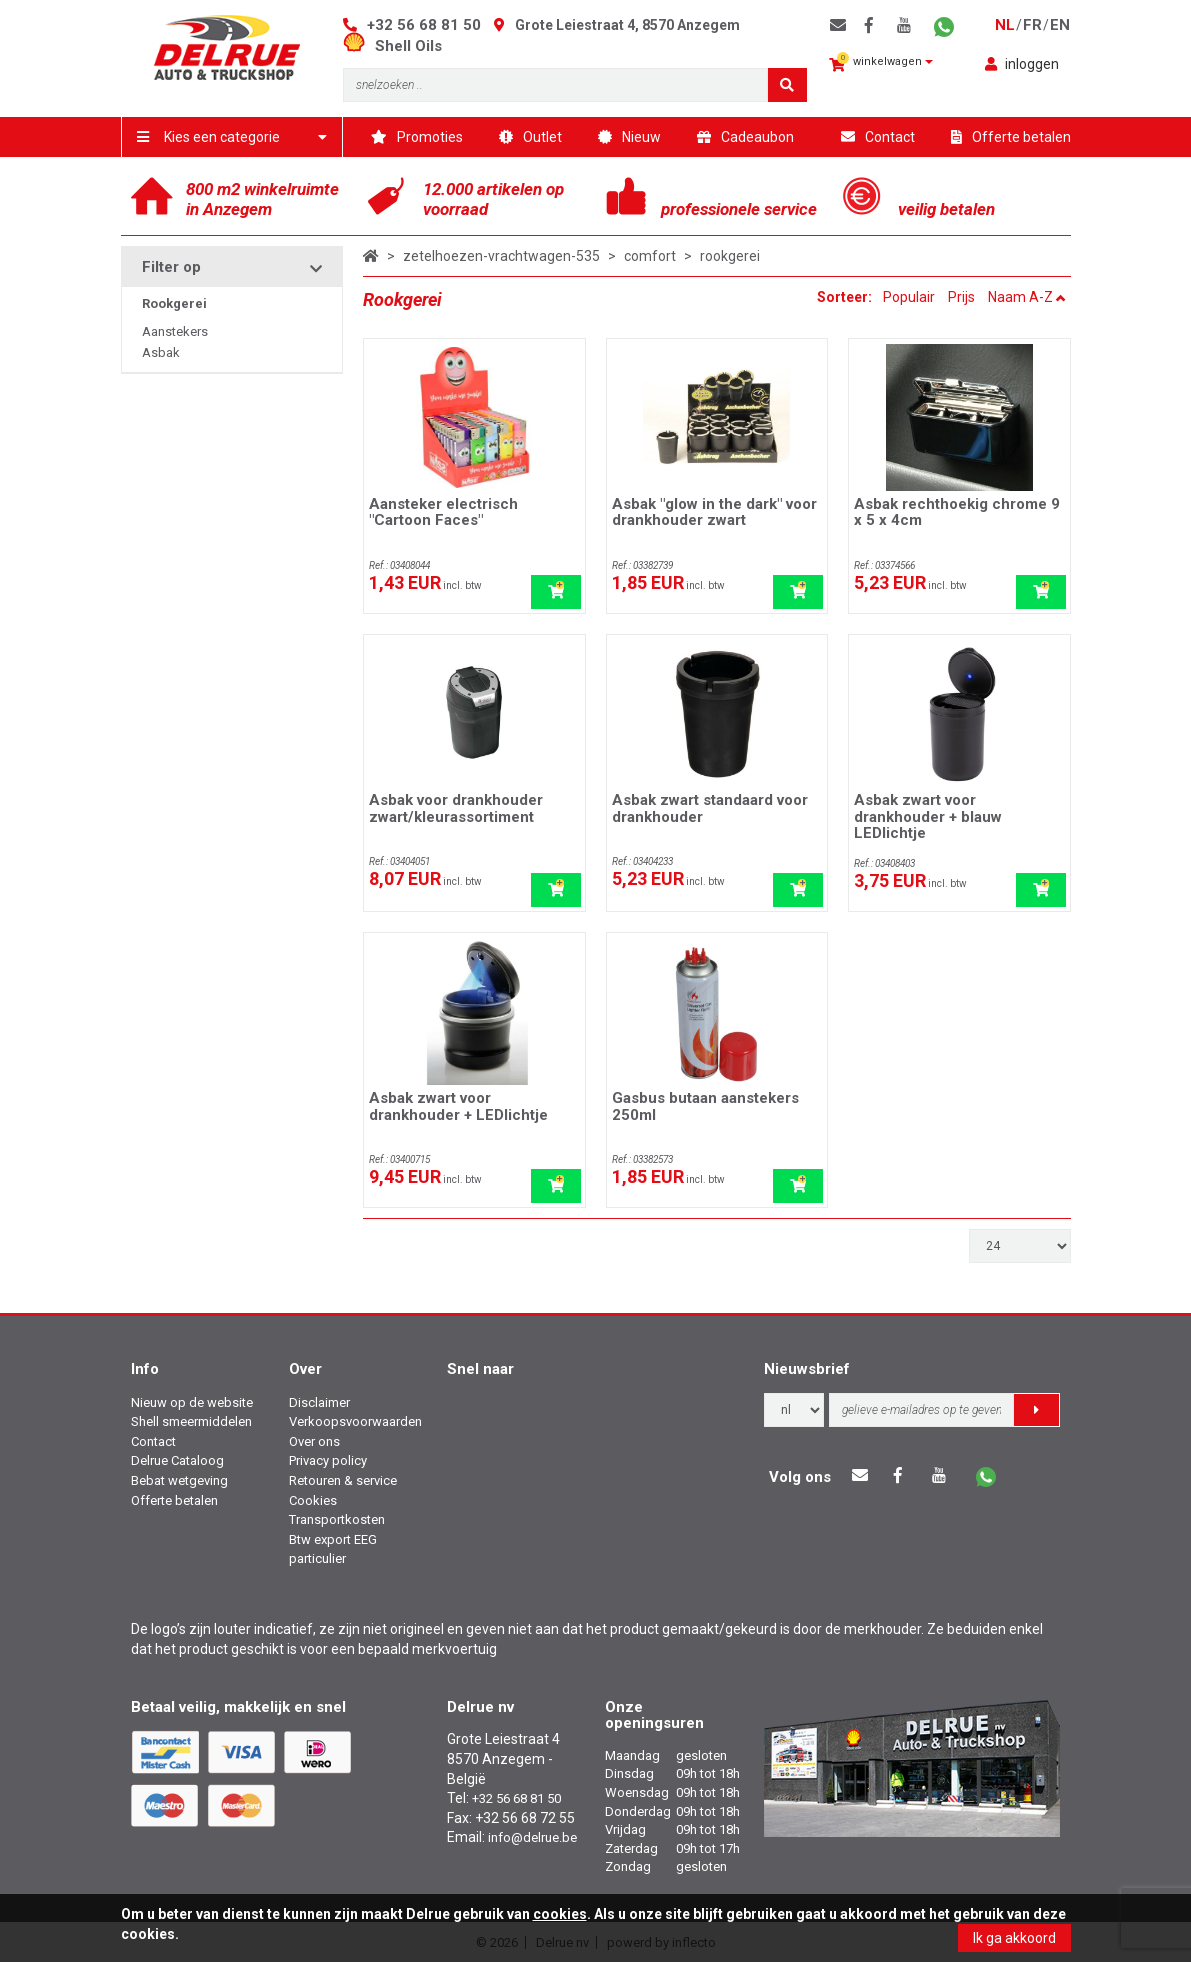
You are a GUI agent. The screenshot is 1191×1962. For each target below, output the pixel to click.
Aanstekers (175, 331)
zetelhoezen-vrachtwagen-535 (501, 256)
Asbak (161, 352)
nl (1005, 25)
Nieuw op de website (192, 1402)
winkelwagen (881, 62)
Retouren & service (343, 1480)
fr (1032, 25)
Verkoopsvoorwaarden (355, 1421)
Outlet (530, 137)
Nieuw (629, 137)
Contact (878, 137)
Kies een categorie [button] (232, 137)
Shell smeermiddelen (191, 1421)
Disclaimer (319, 1402)
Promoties (417, 137)
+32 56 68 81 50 (424, 25)
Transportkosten (337, 1519)
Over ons (314, 1441)
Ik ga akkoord (1014, 1938)
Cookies (313, 1500)
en (1060, 25)
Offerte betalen (1011, 137)
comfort (650, 256)
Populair (909, 297)
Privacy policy (328, 1460)
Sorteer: (846, 297)
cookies (560, 1914)
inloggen (1022, 64)
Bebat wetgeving (179, 1480)
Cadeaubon (745, 137)
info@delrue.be (532, 1837)
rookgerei (730, 256)
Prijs (961, 297)
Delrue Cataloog (177, 1460)
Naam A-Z (1027, 297)
